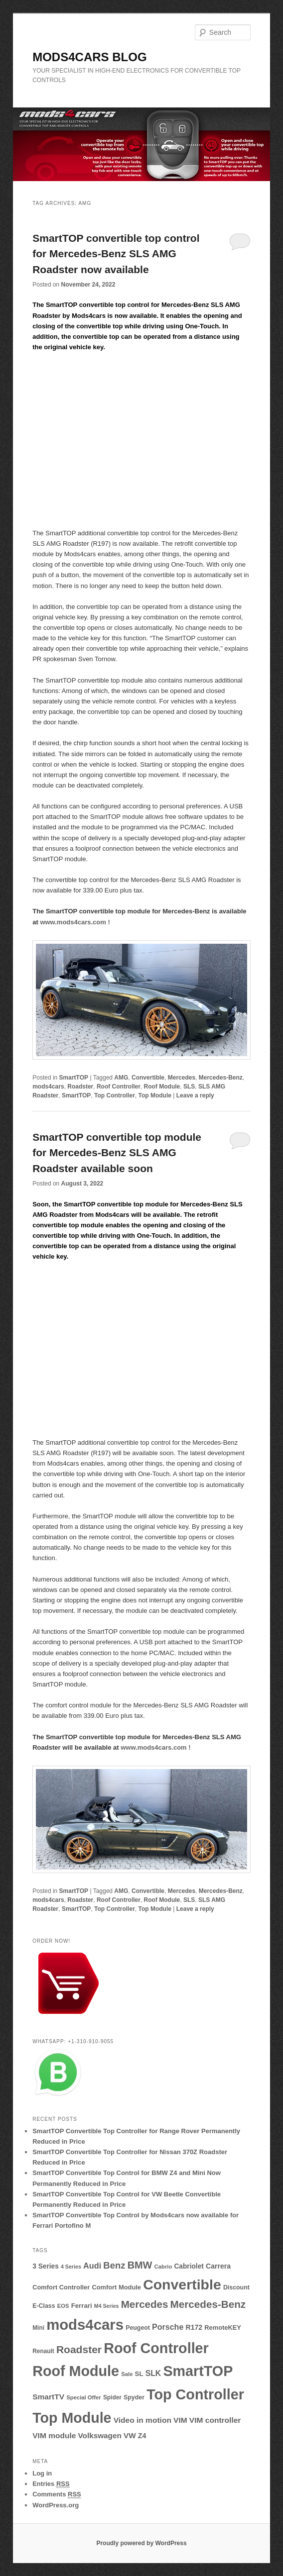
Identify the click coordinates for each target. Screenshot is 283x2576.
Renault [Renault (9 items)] (43, 2351)
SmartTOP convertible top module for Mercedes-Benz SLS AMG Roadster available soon (116, 1152)
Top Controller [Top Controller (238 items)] (195, 2394)
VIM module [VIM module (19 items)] (54, 2435)
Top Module (154, 1095)
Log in (42, 2473)
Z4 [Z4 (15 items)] (142, 2436)
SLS (189, 1086)
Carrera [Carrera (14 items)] (218, 2266)
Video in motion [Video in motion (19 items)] (142, 2420)
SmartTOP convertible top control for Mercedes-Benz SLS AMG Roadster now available (115, 253)
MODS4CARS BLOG (89, 57)
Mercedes (181, 1077)
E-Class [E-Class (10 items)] (43, 2305)
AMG (121, 1077)
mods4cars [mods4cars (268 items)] (85, 2324)
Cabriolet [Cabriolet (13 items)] (188, 2266)
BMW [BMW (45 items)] (140, 2265)
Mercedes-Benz (221, 1077)
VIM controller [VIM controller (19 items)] (215, 2420)
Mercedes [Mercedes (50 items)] (144, 2304)
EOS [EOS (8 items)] (63, 2306)
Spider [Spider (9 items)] (112, 2397)
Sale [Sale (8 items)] (127, 2374)
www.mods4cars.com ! (75, 922)
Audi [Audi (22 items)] (92, 2265)
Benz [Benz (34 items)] (114, 2265)
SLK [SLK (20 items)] (153, 2373)
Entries (50, 2484)
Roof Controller (119, 1086)
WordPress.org (55, 2505)
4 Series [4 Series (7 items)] (71, 2267)
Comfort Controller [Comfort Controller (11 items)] (61, 2287)
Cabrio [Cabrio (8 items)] (163, 2267)
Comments (56, 2494)
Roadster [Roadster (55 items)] (79, 2349)
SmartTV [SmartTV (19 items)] (48, 2396)
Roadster (80, 1086)
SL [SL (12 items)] (139, 2374)
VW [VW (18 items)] (130, 2435)
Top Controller (114, 1095)
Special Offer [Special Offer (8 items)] (83, 2397)
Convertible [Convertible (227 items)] (182, 2284)
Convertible (148, 1077)
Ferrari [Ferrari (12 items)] (81, 2305)
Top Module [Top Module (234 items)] (71, 2418)
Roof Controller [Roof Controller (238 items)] (156, 2348)
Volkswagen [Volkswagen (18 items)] (100, 2435)
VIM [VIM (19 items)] (180, 2420)
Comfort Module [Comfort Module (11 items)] (116, 2287)
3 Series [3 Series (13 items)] (45, 2266)
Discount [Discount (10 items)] (236, 2287)
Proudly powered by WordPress (141, 2543)
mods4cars (48, 1086)
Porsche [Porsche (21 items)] (167, 2326)
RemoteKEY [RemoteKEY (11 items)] (222, 2327)
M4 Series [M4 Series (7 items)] (106, 2306)
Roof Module (162, 1086)
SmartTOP (73, 1077)
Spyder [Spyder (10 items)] (134, 2397)
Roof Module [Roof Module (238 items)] (75, 2371)
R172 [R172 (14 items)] (193, 2327)
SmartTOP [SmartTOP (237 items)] (198, 2371)
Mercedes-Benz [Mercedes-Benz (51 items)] (208, 2304)
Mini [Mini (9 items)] (38, 2327)
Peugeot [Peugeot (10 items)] (138, 2327)
